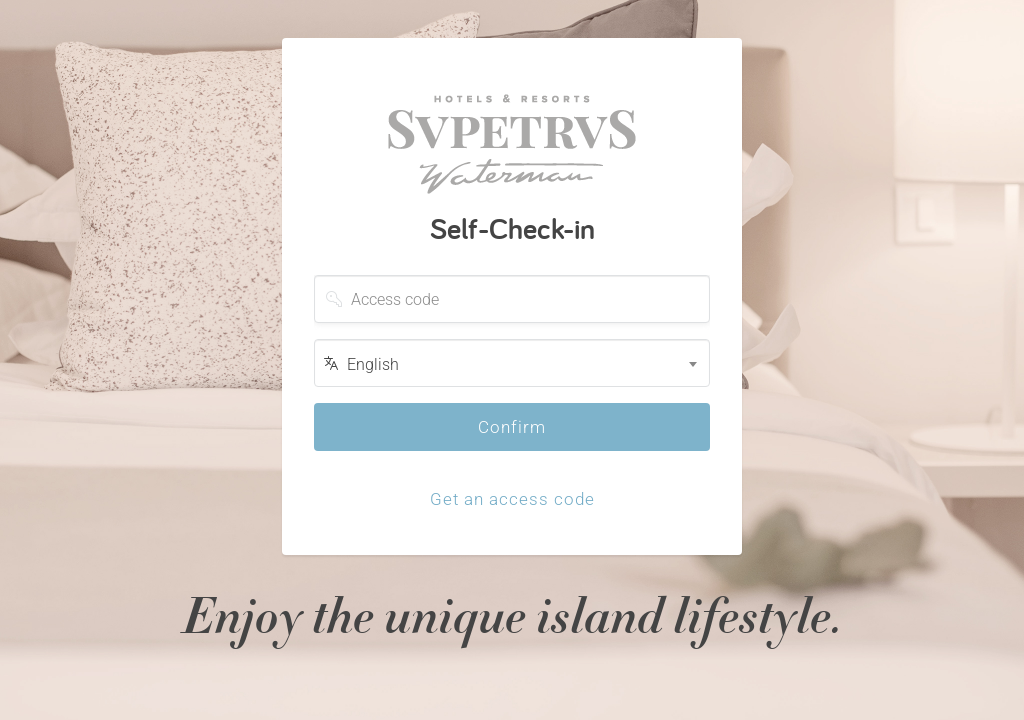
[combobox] (512, 363)
